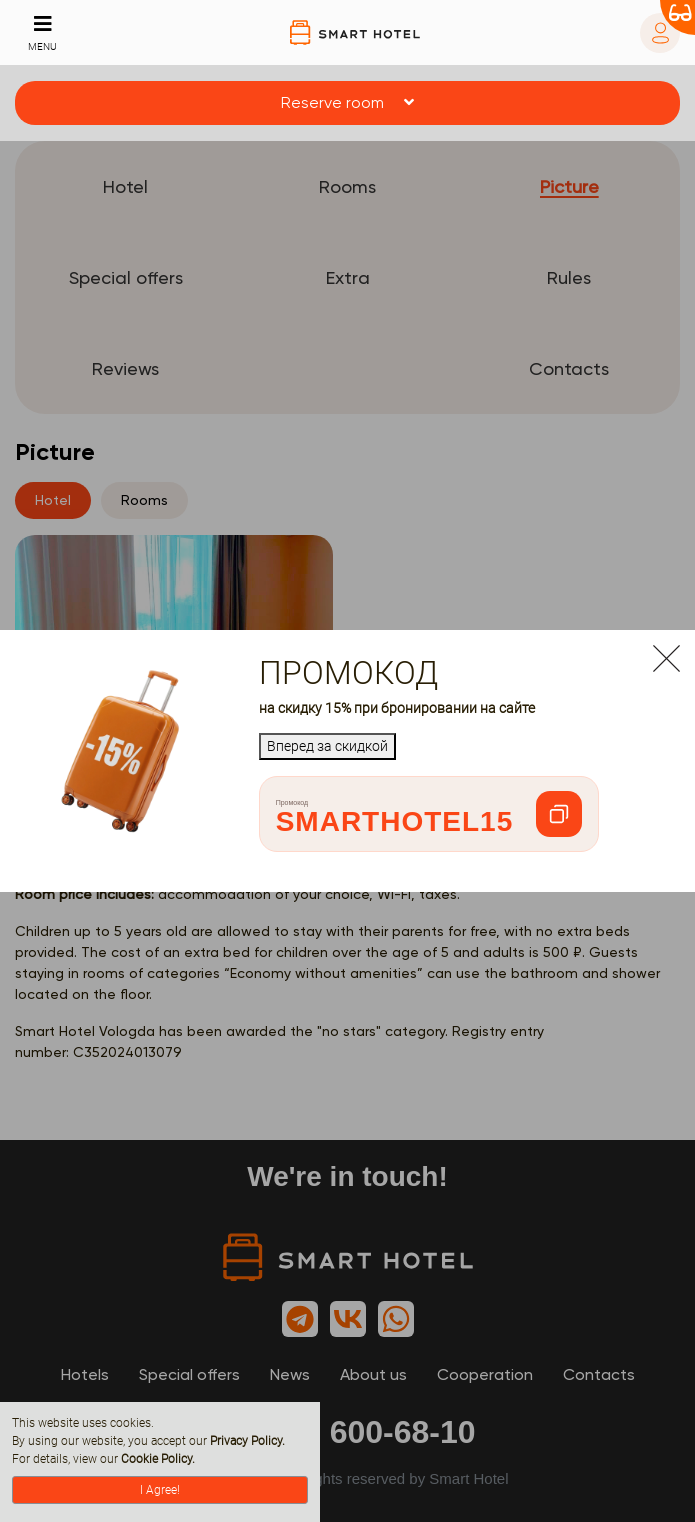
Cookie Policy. (158, 1459)
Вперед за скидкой (327, 746)
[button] (347, 103)
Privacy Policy (246, 1441)
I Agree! (160, 1490)
